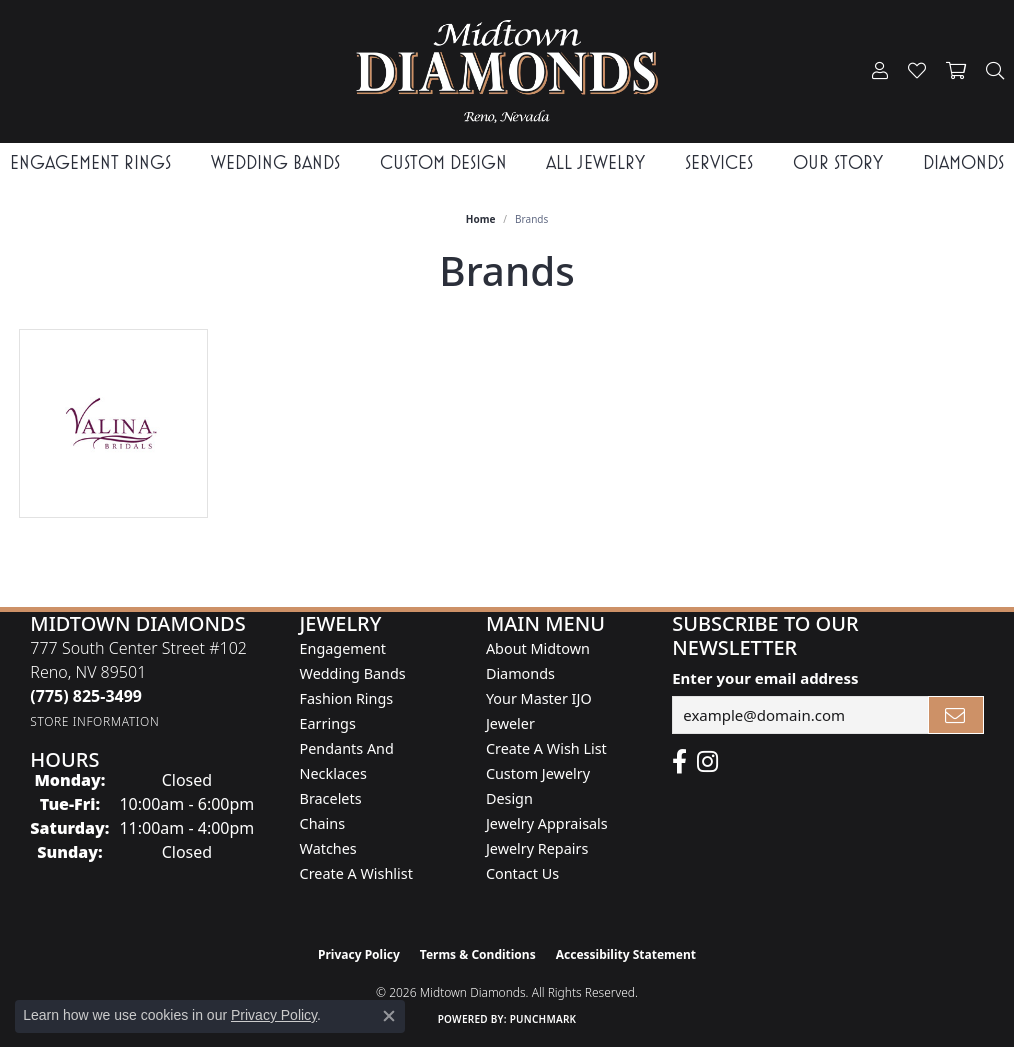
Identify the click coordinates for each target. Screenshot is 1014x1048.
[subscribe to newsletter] (956, 715)
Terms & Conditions (478, 954)
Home (481, 219)
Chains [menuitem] (323, 823)
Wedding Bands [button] (275, 162)
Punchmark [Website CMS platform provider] (543, 1019)
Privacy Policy (359, 954)
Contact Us (522, 873)
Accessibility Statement (626, 954)
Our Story (838, 162)
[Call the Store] (86, 696)
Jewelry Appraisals (547, 823)
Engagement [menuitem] (343, 648)
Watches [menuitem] (328, 848)
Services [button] (719, 162)
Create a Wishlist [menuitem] (356, 873)
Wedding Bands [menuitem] (353, 673)
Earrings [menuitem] (328, 723)
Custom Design (443, 162)
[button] (880, 71)
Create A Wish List (546, 748)
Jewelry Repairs (537, 848)
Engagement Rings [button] (90, 162)
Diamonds (963, 162)
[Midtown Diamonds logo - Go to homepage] (507, 71)
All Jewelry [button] (595, 162)
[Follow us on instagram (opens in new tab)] (707, 762)
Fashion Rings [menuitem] (347, 698)
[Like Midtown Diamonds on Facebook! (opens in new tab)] (679, 762)
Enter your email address (765, 678)
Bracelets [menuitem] (331, 798)
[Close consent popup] (389, 1016)
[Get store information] (94, 721)
